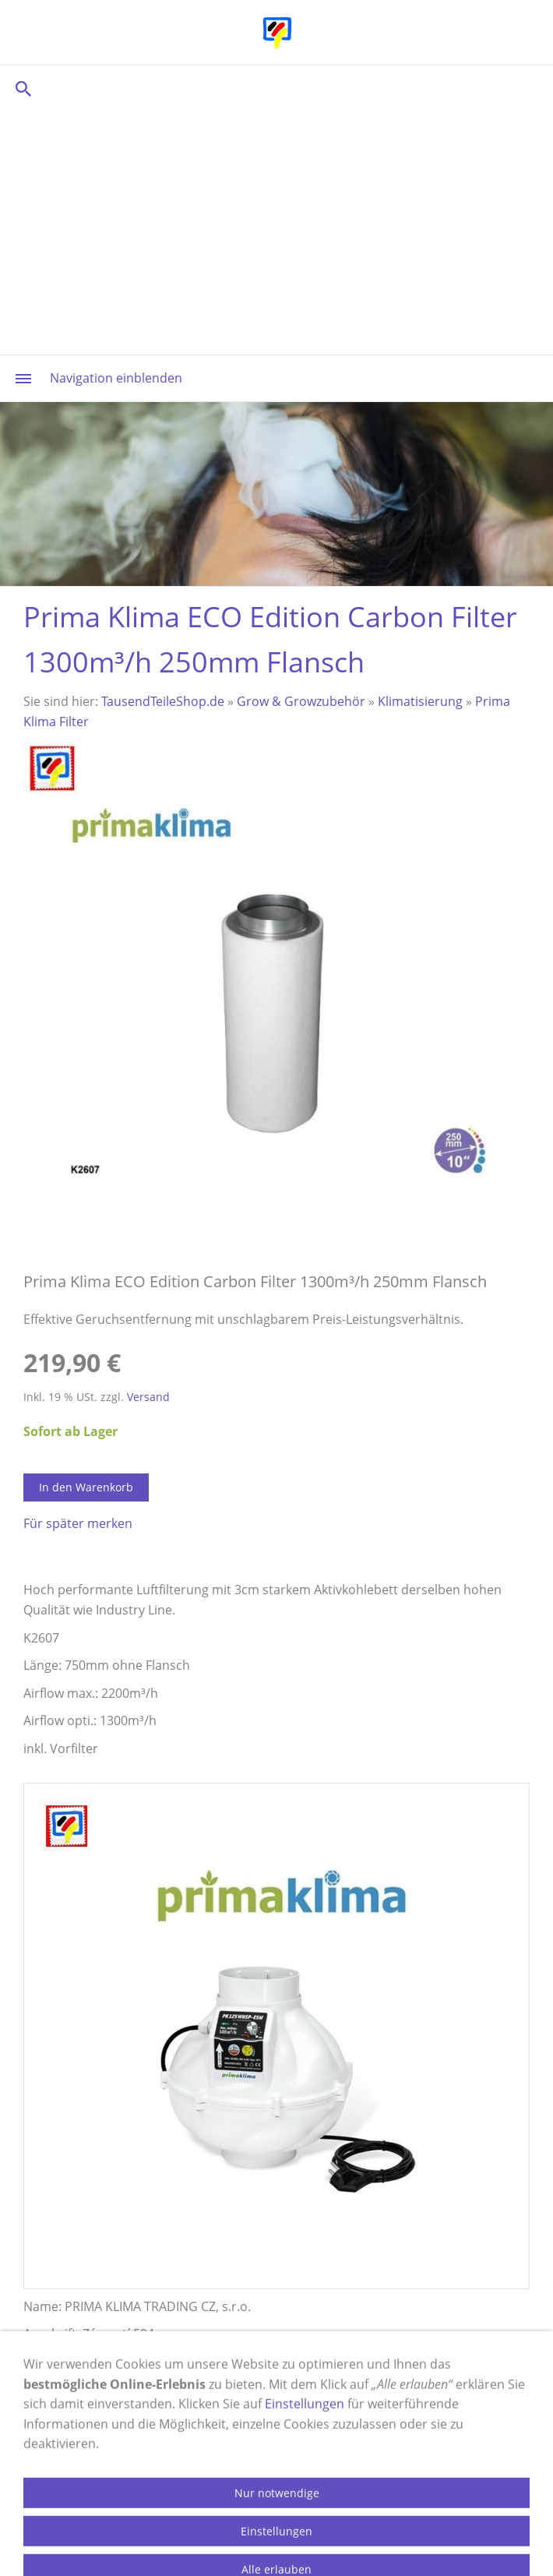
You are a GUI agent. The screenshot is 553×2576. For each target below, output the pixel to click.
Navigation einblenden (116, 377)
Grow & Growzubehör (301, 701)
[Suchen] (276, 88)
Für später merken (77, 1523)
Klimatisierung (420, 701)
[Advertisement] (276, 230)
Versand (148, 1396)
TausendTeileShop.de (162, 701)
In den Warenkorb (86, 1487)
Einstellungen (304, 2473)
